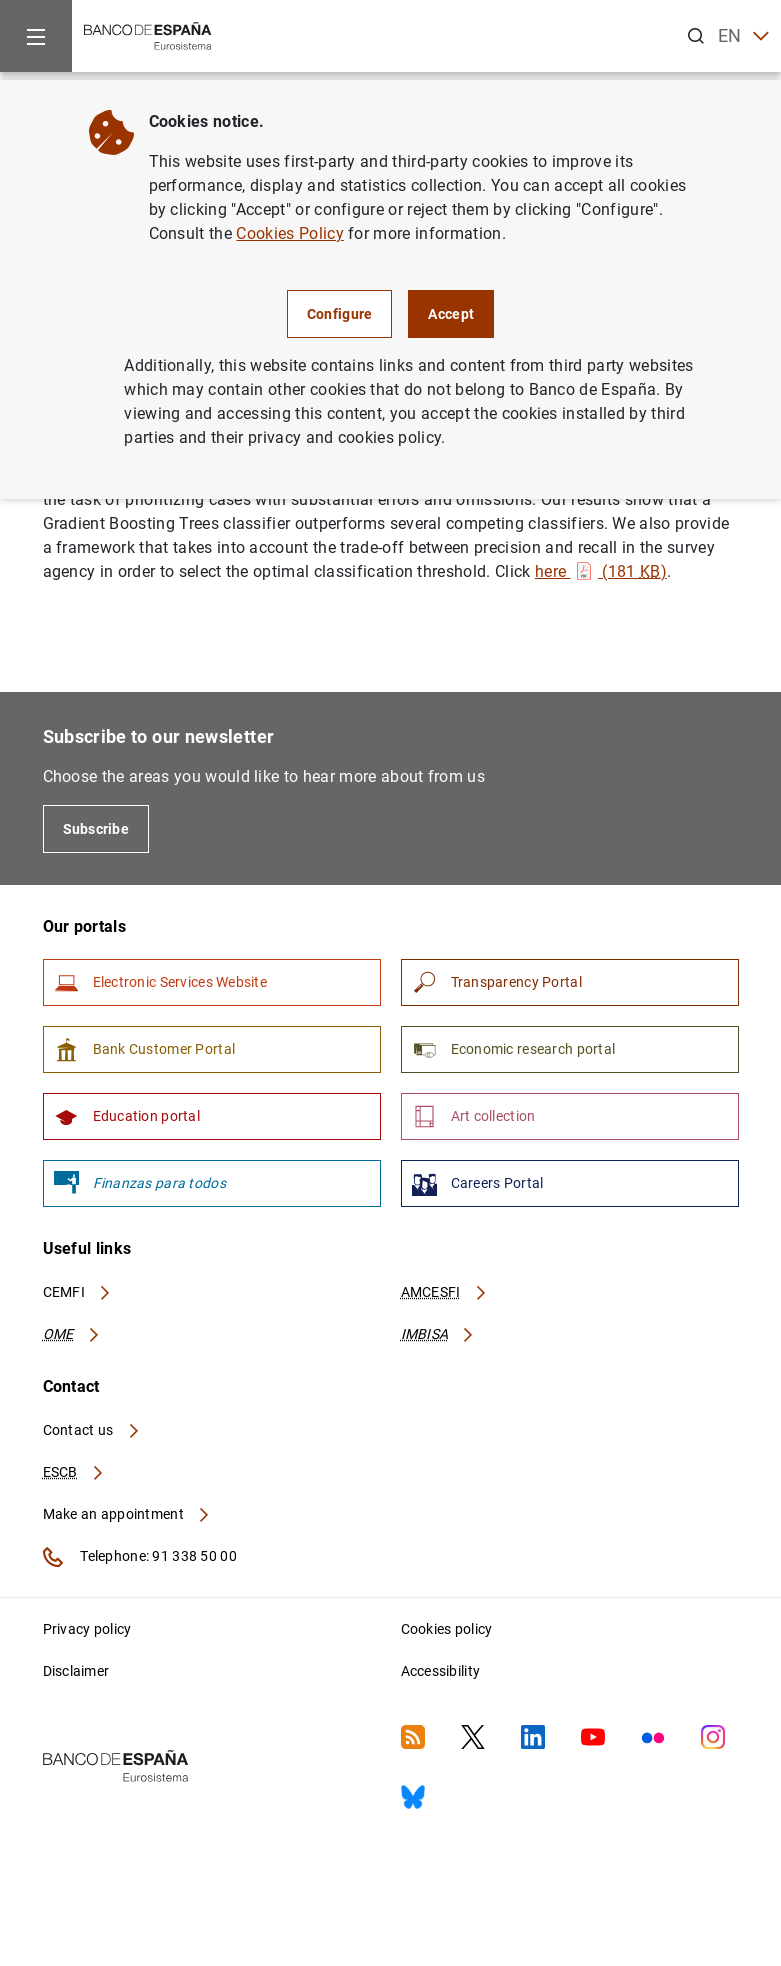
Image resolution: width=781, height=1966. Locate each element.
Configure (340, 314)
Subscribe (96, 829)
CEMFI (78, 1292)
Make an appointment (127, 1514)
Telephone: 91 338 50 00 (140, 1557)
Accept (451, 314)
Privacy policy (87, 1629)
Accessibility (441, 1671)
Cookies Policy (289, 233)
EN (743, 36)
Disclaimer (76, 1671)
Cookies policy (447, 1629)
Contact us (92, 1430)
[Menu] (36, 36)
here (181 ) (601, 571)
